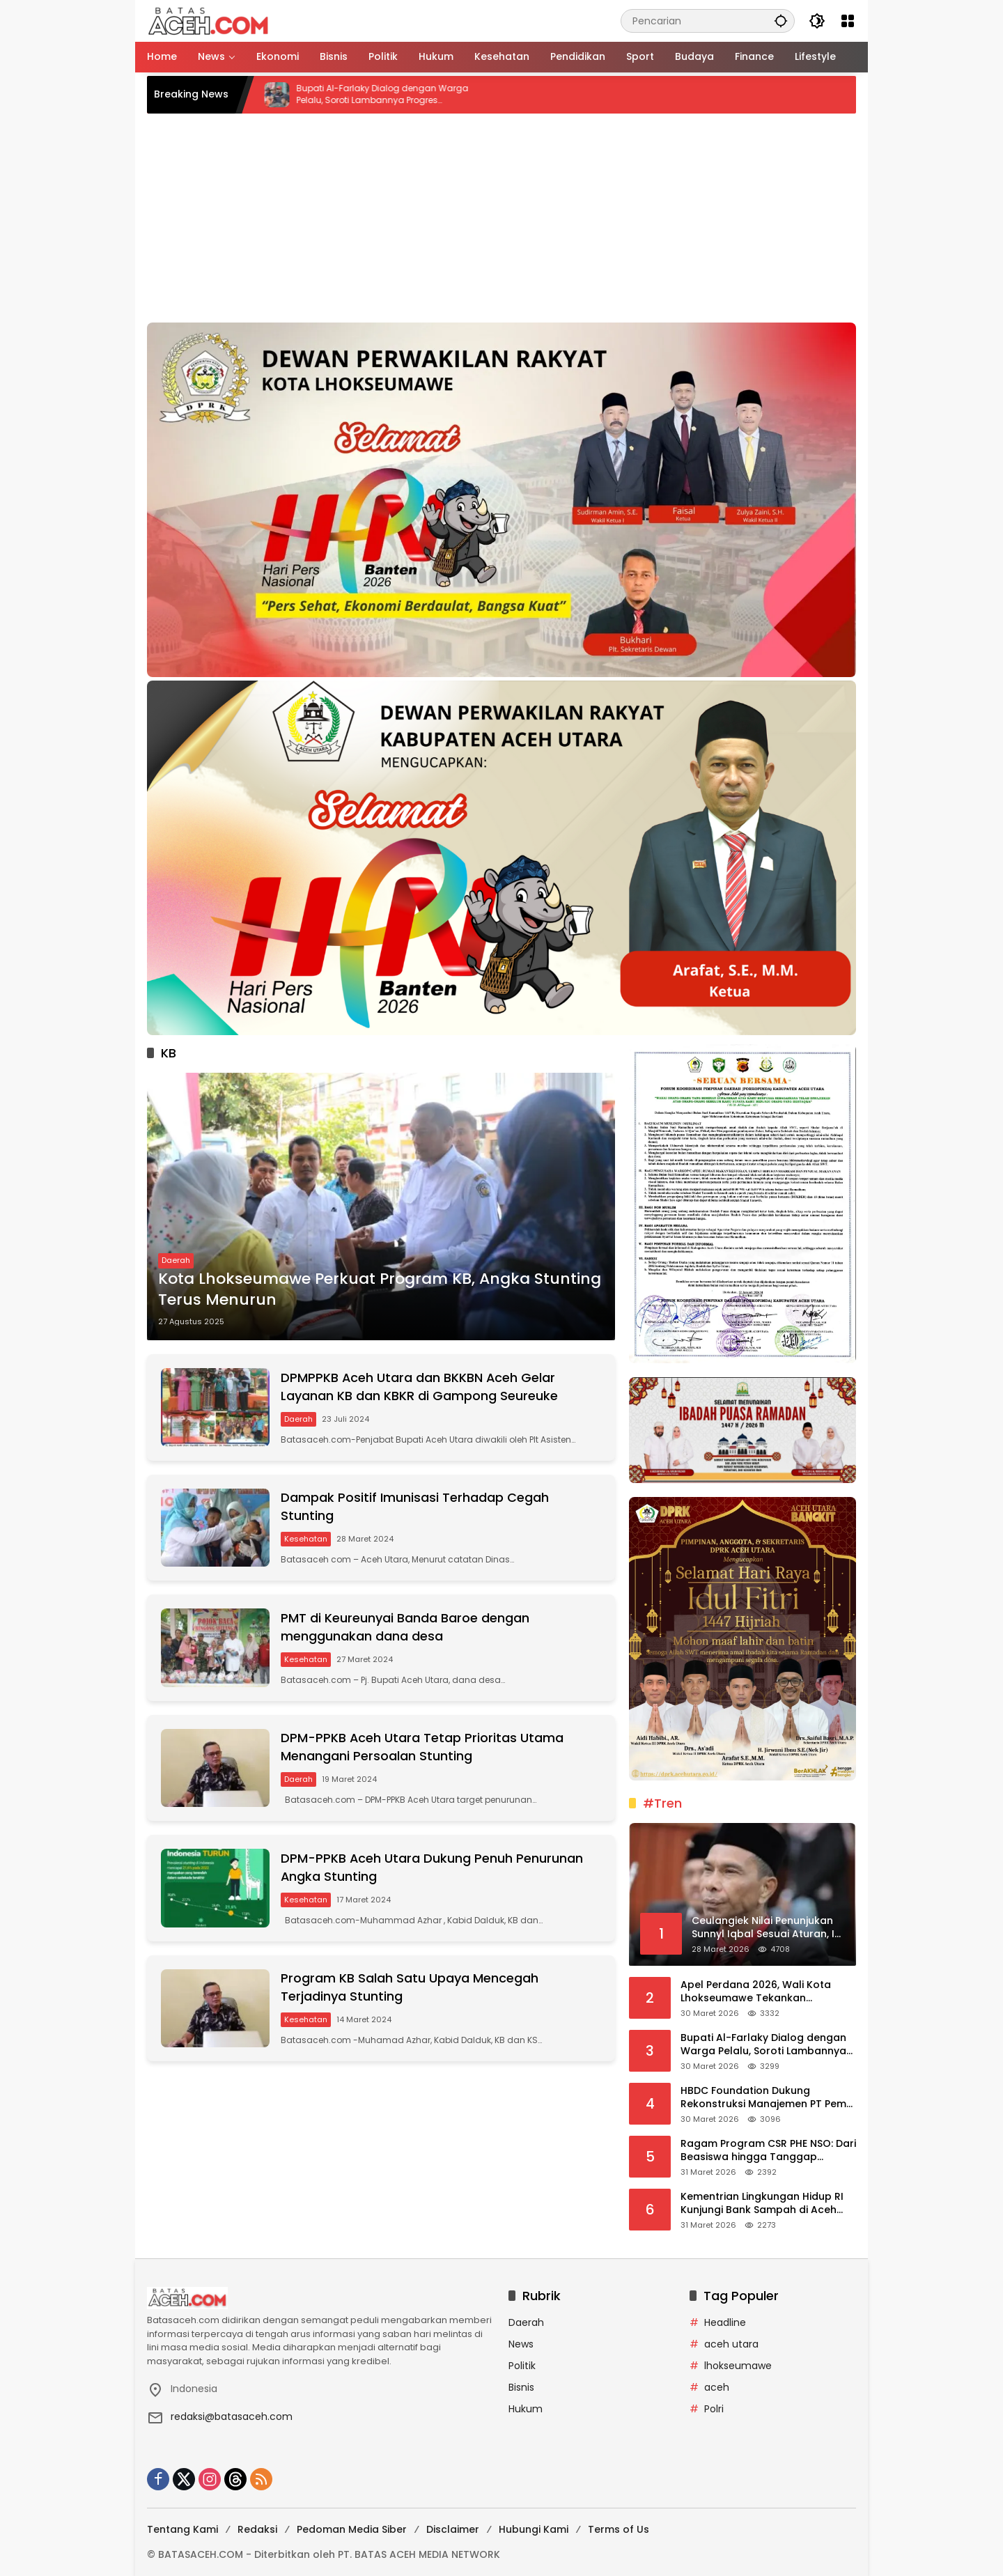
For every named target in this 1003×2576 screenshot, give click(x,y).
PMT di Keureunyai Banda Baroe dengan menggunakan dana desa (406, 1630)
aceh (716, 2387)
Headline (725, 2322)
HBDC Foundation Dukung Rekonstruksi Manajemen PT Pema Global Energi (767, 2097)
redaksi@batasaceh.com (232, 2416)
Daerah (176, 1260)
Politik (522, 2366)
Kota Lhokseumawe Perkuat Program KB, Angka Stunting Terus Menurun (379, 1289)
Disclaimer (452, 2529)
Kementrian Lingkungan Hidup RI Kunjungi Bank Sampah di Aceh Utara (762, 2203)
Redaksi (257, 2529)
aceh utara (731, 2344)
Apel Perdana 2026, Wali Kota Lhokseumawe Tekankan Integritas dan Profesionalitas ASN (768, 1991)
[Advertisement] (501, 218)
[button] (781, 20)
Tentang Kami (182, 2529)
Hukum (525, 2409)
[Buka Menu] (847, 21)
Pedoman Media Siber (352, 2529)
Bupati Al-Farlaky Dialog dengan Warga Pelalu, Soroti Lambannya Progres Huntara (404, 95)
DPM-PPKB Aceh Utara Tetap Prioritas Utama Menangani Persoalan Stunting (424, 1751)
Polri (714, 2409)
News (521, 2344)
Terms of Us (618, 2529)
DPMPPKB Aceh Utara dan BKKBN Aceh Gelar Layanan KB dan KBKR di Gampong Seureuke (420, 1387)
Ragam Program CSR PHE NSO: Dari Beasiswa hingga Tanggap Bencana (768, 2150)
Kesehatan (307, 1540)
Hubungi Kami (533, 2529)
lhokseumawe (738, 2366)
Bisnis (521, 2387)
